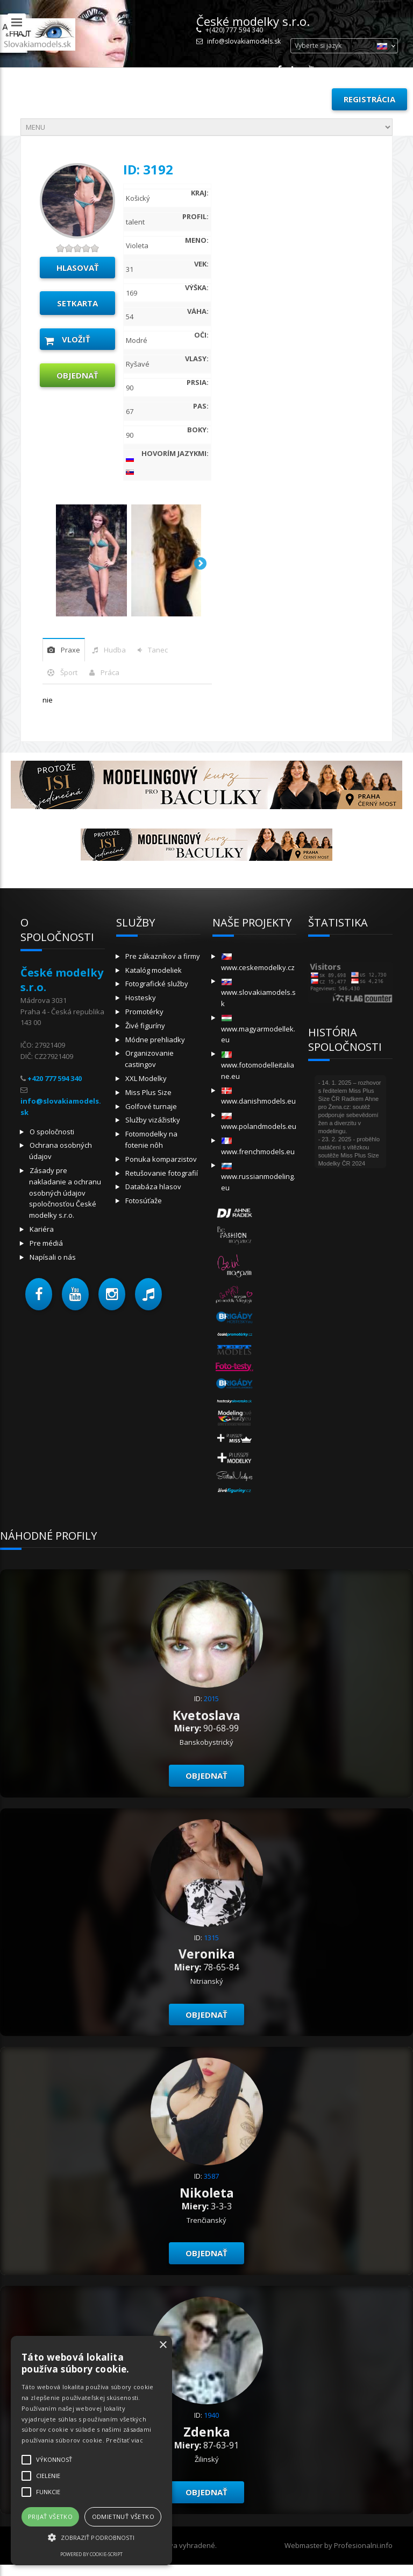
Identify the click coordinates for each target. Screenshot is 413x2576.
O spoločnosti (52, 1131)
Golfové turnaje (151, 1106)
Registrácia (369, 99)
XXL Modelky (146, 1078)
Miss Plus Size (148, 1092)
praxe (70, 650)
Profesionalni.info (363, 2545)
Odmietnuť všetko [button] (123, 2516)
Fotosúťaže (143, 1200)
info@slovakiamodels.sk (244, 41)
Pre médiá (46, 1243)
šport (68, 672)
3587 (211, 2176)
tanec (158, 650)
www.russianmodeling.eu (258, 1177)
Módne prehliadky (155, 1039)
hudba (115, 650)
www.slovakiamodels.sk (258, 993)
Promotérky (144, 1011)
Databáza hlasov (153, 1186)
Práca (110, 672)
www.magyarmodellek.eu (258, 1029)
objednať (77, 375)
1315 (211, 1937)
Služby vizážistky (152, 1120)
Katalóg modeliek (153, 970)
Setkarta (77, 303)
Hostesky (140, 997)
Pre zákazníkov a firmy (162, 956)
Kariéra (42, 1229)
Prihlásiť (299, 99)
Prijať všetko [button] (50, 2516)
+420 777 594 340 (54, 1078)
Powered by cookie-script (91, 2554)
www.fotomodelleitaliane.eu (257, 1066)
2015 (211, 1698)
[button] (38, 1294)
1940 (211, 2415)
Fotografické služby (156, 983)
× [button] (163, 2345)
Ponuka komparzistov (161, 1159)
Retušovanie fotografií (161, 1173)
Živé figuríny (145, 1025)
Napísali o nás (53, 1257)
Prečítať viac (124, 2440)
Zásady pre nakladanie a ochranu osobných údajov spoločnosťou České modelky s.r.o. (65, 1193)
